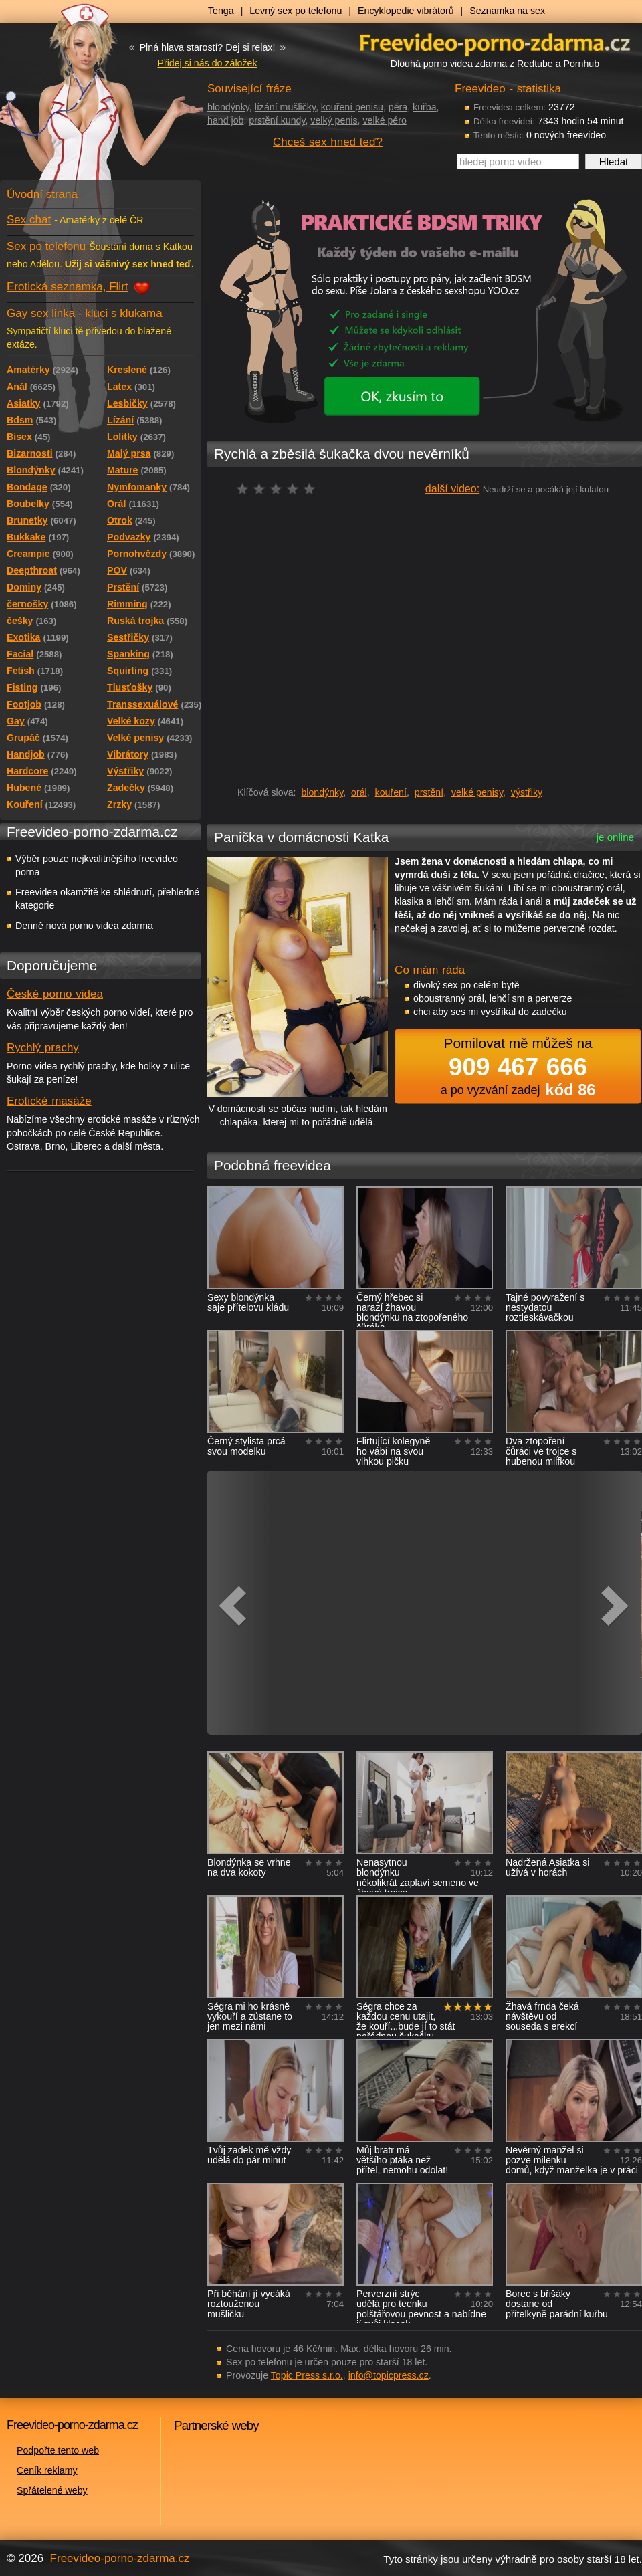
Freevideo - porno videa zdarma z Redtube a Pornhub (73, 100)
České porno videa (55, 994)
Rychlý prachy (43, 1047)
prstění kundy (277, 120)
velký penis (333, 120)
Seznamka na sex (507, 10)
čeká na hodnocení (279, 488)
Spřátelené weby (52, 2490)
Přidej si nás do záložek (207, 63)
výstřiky (526, 792)
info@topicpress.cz (388, 2375)
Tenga (221, 10)
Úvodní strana (42, 194)
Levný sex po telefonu (295, 10)
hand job (225, 120)
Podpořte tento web (58, 2450)
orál (359, 792)
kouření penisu (352, 107)
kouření (391, 792)
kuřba (425, 107)
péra (398, 107)
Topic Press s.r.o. (307, 2375)
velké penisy (477, 792)
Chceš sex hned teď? (328, 142)
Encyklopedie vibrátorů (406, 10)
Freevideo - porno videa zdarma (494, 42)
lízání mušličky (285, 107)
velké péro (384, 120)
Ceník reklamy (47, 2470)
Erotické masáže (49, 1101)
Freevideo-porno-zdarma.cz (120, 2558)
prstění (429, 792)
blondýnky (228, 107)
